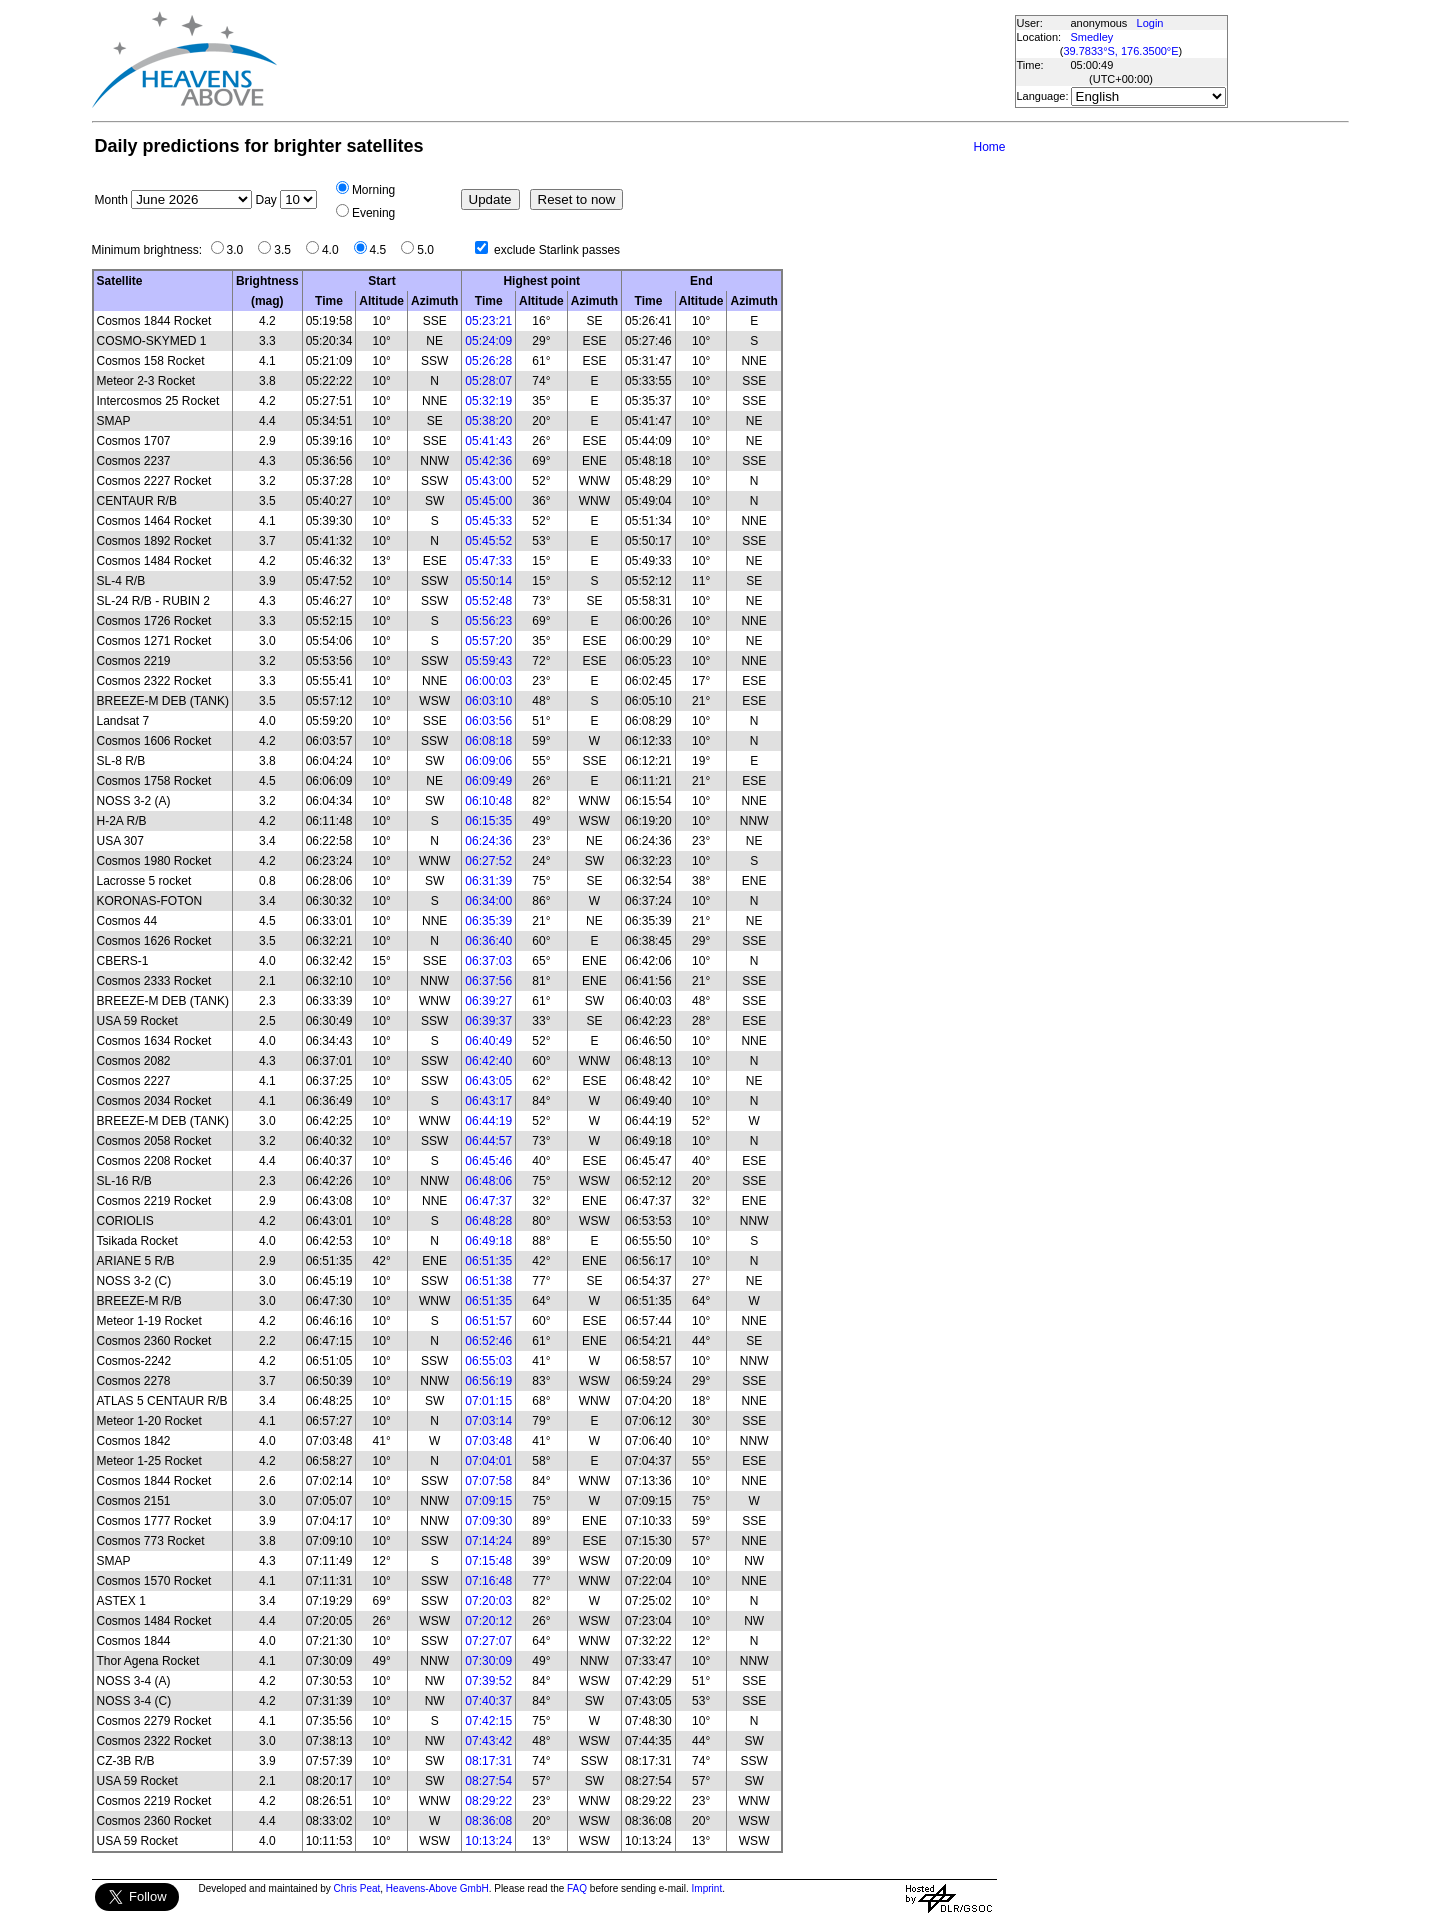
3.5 (287, 250)
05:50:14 (488, 581)
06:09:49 (488, 781)
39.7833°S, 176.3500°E (1120, 51)
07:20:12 (488, 1621)
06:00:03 (488, 681)
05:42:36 (488, 461)
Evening (373, 213)
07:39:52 (488, 1681)
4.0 (335, 250)
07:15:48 (488, 1561)
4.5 (383, 250)
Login (1150, 23)
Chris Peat (357, 1888)
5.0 (430, 250)
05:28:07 (488, 381)
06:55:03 (488, 1361)
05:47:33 (488, 561)
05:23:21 (488, 321)
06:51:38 (488, 1281)
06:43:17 (488, 1101)
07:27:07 (488, 1641)
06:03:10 (488, 701)
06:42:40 (488, 1061)
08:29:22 (488, 1801)
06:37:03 (488, 961)
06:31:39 (488, 881)
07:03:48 (488, 1441)
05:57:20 (488, 641)
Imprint (707, 1888)
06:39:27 (488, 1001)
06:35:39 (488, 921)
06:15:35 (488, 821)
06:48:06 (488, 1181)
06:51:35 (488, 1261)
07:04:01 (488, 1461)
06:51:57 (488, 1321)
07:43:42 (488, 1741)
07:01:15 (488, 1401)
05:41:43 (488, 441)
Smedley (1092, 37)
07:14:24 (488, 1541)
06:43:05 (488, 1081)
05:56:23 (488, 621)
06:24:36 (488, 841)
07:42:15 (488, 1721)
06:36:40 (488, 941)
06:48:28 (488, 1221)
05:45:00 (488, 501)
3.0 (240, 250)
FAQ (577, 1888)
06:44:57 (488, 1141)
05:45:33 (488, 521)
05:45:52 (488, 541)
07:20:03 (488, 1601)
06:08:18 (488, 741)
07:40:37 (488, 1701)
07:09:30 (488, 1521)
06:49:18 (488, 1241)
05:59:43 (488, 661)
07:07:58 (488, 1481)
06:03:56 (488, 721)
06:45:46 (488, 1161)
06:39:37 (488, 1021)
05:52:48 (488, 601)
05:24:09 (488, 341)
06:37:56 (488, 981)
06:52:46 (488, 1341)
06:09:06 (488, 761)
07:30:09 (488, 1661)
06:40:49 (488, 1041)
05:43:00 (488, 481)
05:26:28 (488, 361)
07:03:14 (488, 1421)
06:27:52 (488, 861)
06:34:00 (488, 901)
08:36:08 (488, 1821)
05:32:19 (488, 401)
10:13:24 (488, 1841)
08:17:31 (488, 1761)
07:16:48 (488, 1581)
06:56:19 (488, 1381)
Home (989, 147)
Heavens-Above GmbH (437, 1888)
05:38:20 (488, 421)
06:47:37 (488, 1201)
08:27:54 (488, 1781)
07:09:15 (488, 1501)
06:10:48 (488, 801)
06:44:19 (488, 1121)
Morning (373, 190)
